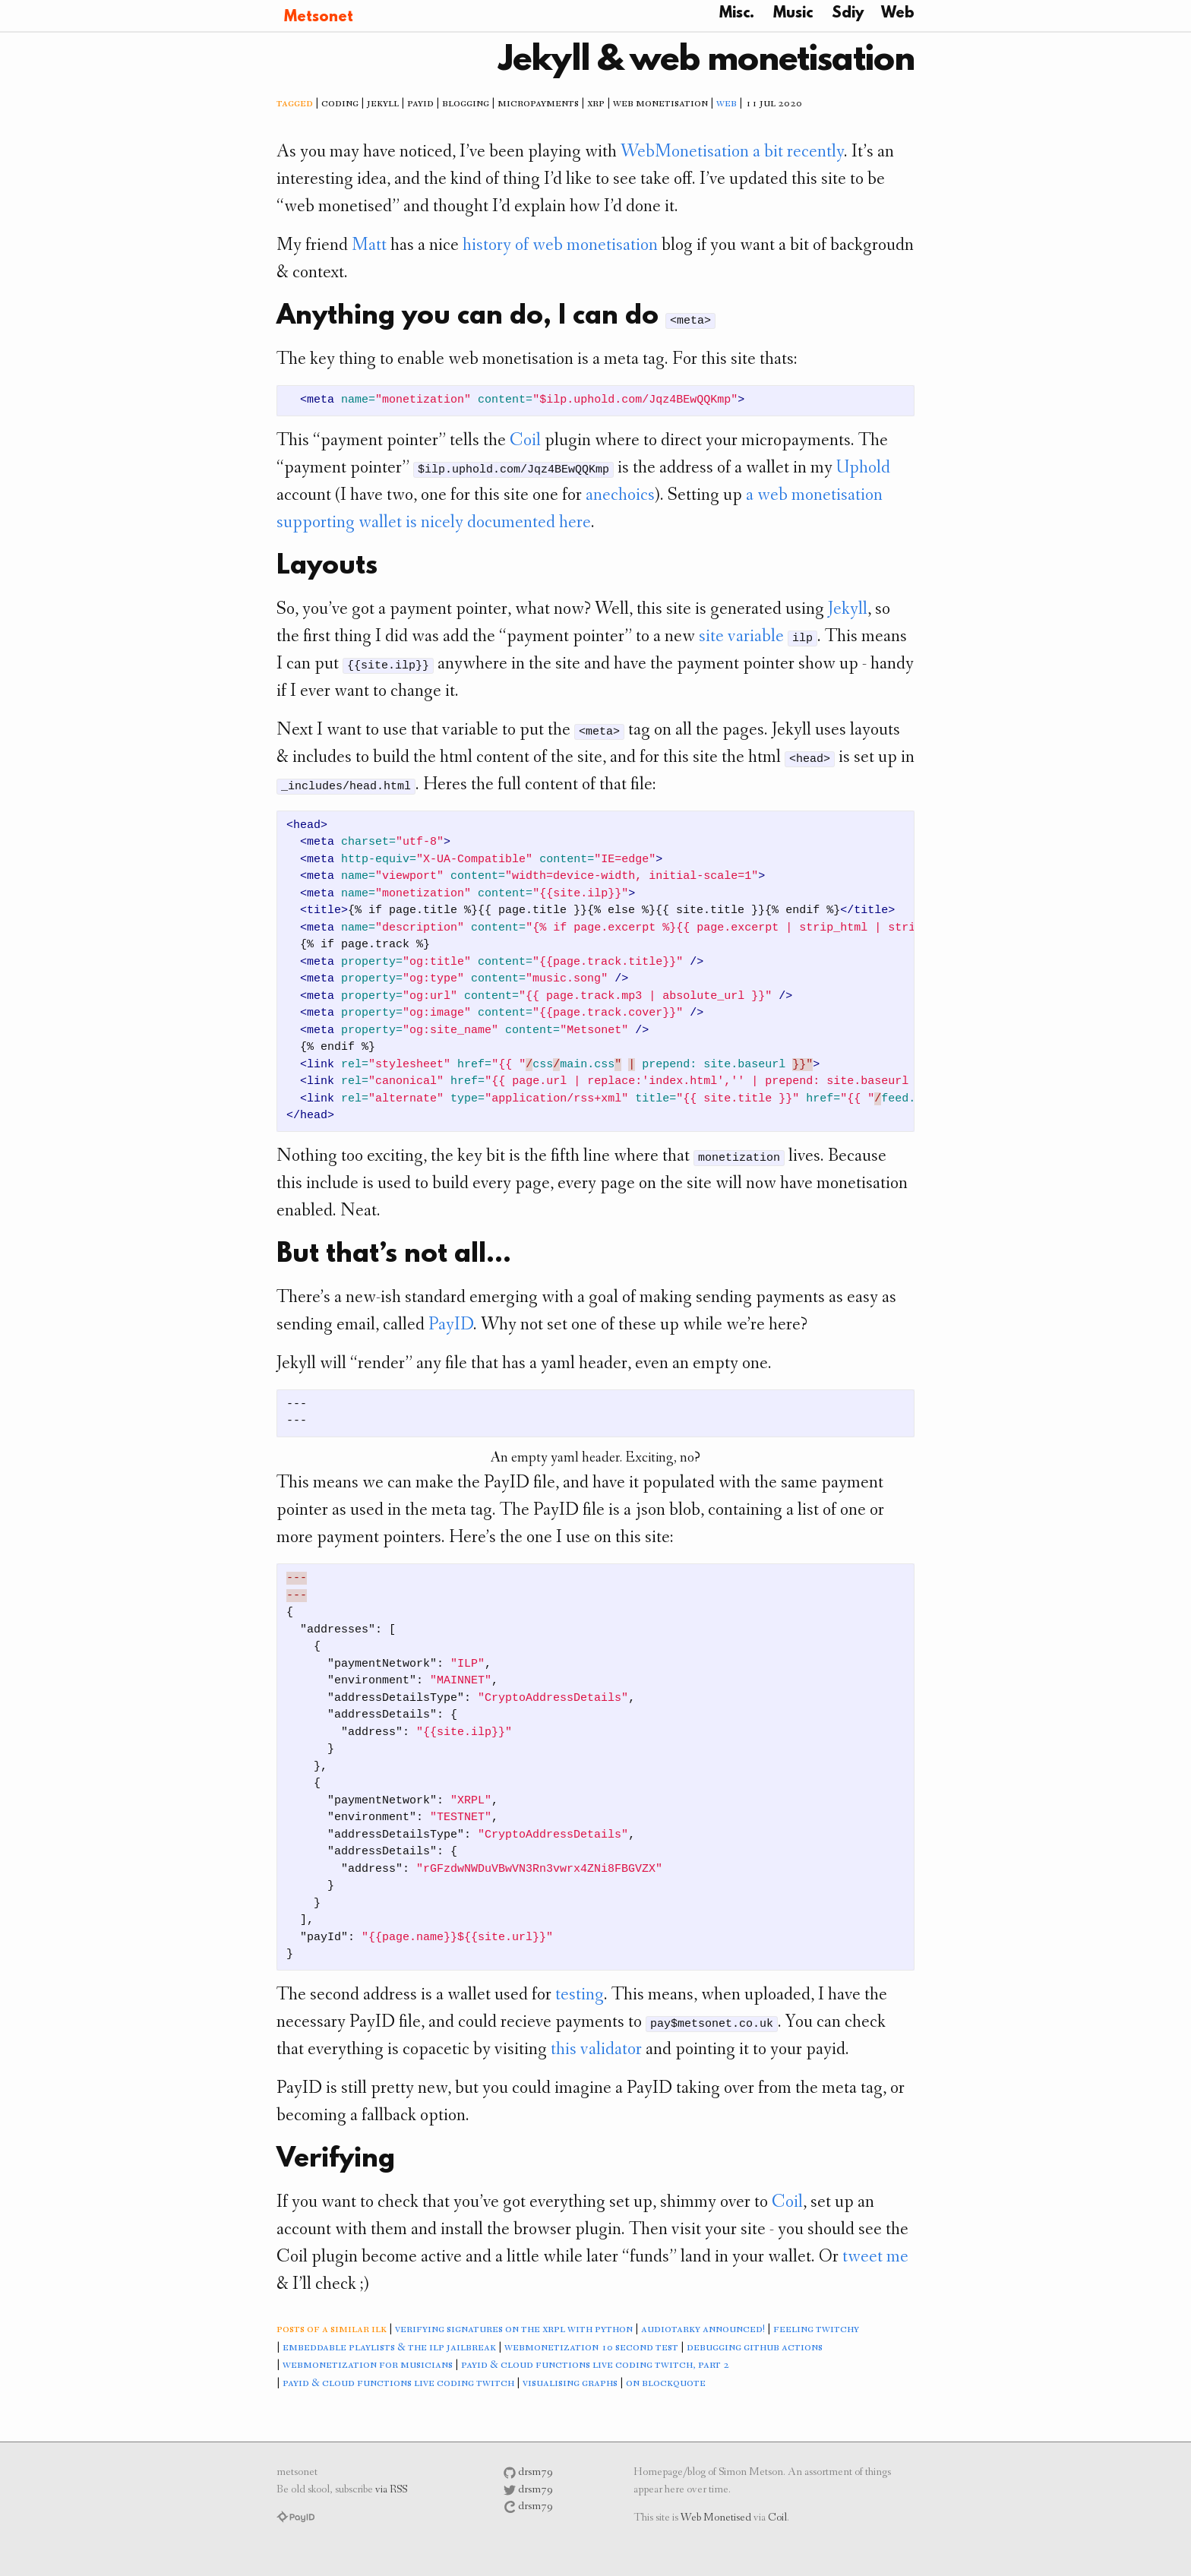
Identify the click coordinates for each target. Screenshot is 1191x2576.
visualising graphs (570, 2384)
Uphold (863, 469)
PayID (450, 1325)
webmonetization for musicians (368, 2365)
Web (898, 13)
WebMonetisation (685, 153)
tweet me (875, 2258)
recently (815, 153)
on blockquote (666, 2384)
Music (793, 13)
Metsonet (318, 17)
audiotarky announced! (703, 2330)
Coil (525, 441)
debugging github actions (755, 2348)
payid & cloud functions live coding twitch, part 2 (595, 2365)
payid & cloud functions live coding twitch (398, 2384)
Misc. (736, 13)
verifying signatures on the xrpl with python (514, 2330)
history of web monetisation (560, 246)
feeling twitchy (816, 2330)
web (726, 104)
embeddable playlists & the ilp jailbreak (389, 2348)
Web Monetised (716, 2518)
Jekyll (847, 610)
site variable (741, 637)
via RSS (391, 2490)
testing (579, 1996)
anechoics (620, 496)
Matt (369, 246)
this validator (596, 2050)
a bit (768, 153)
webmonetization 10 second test (591, 2348)
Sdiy (848, 13)
